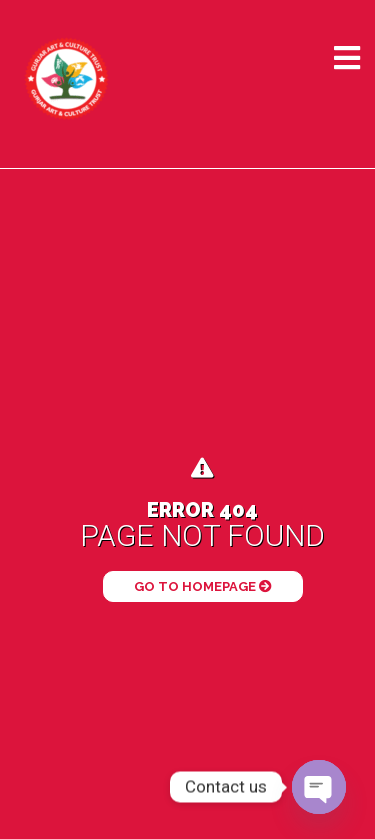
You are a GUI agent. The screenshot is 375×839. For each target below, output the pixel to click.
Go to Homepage (203, 586)
